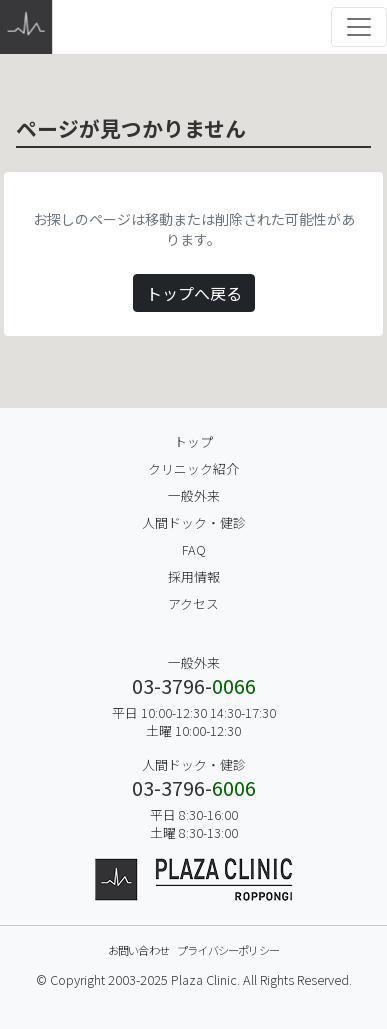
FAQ (194, 549)
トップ (193, 441)
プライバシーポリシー (228, 950)
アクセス (193, 603)
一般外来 (194, 495)
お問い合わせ (138, 950)
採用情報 (194, 576)
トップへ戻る (194, 293)
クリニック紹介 (193, 468)
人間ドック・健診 (194, 522)
